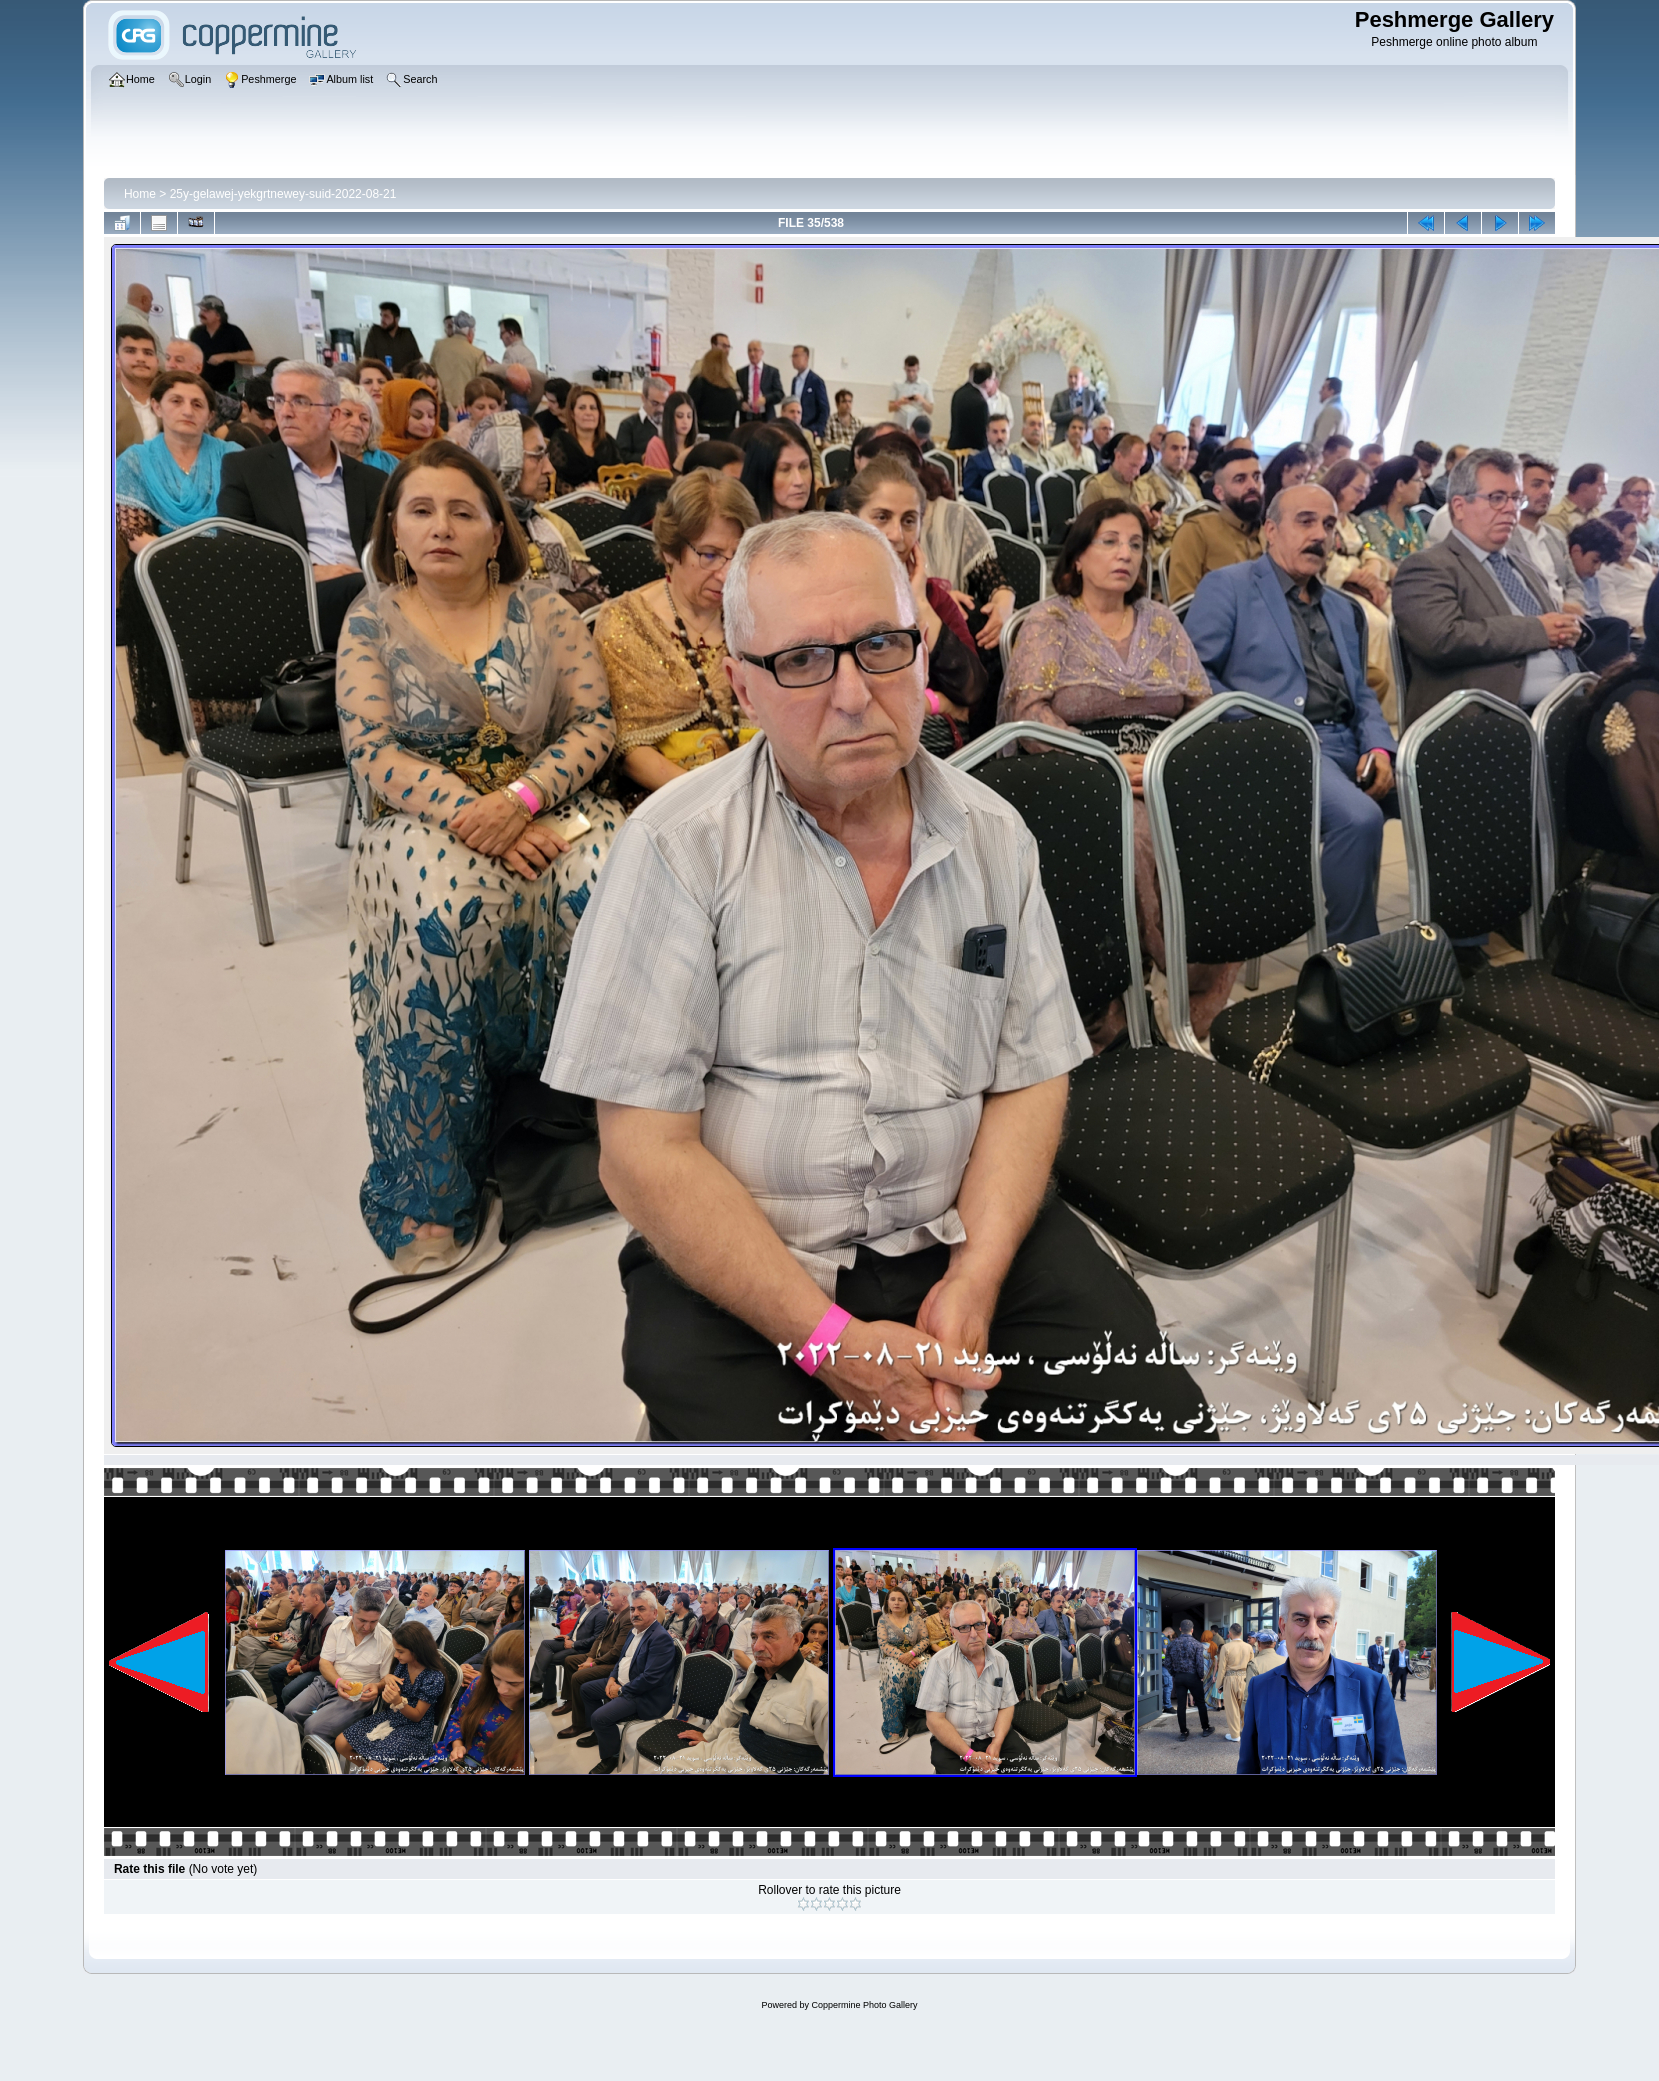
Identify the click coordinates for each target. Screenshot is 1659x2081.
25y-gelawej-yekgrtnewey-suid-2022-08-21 (283, 194)
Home (140, 194)
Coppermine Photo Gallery (864, 2005)
